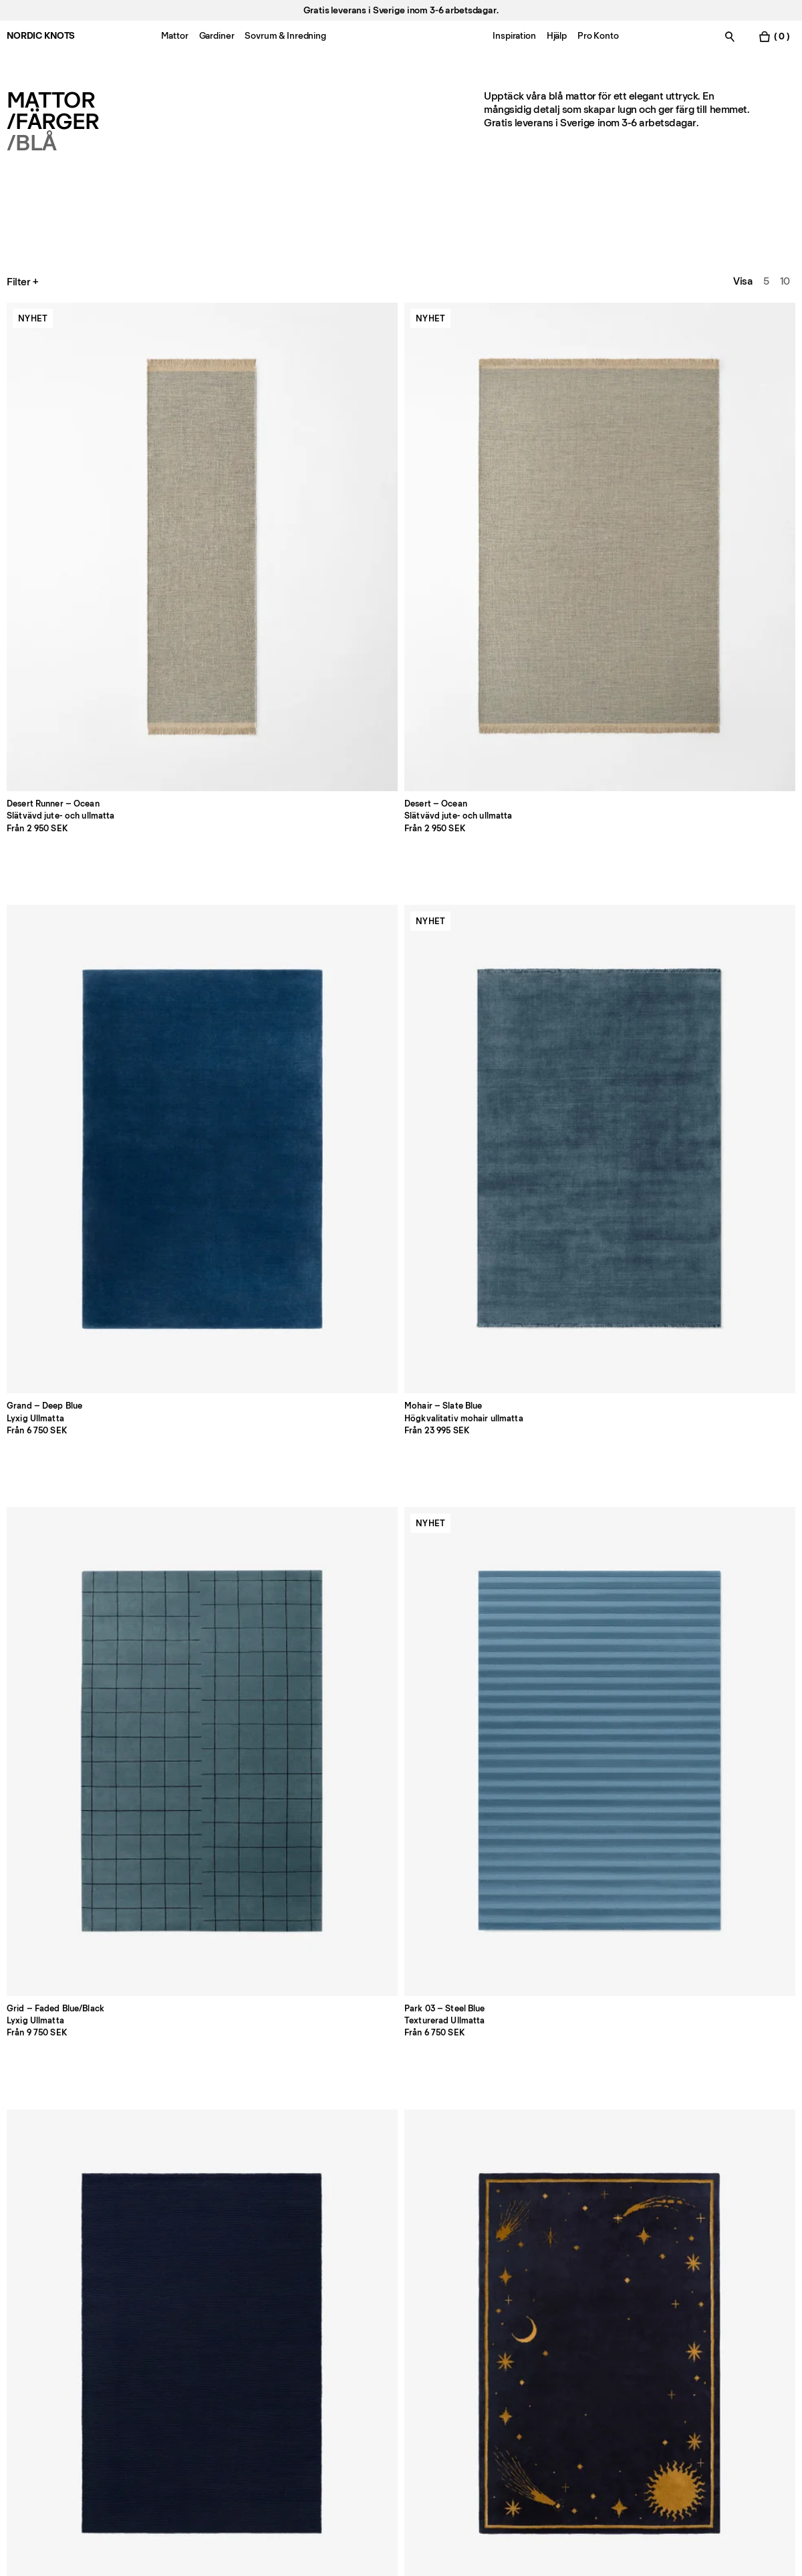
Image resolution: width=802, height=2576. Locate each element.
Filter (24, 282)
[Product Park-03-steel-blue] (83, 702)
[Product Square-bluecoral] (560, 1310)
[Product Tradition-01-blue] (83, 1006)
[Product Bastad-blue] (719, 1006)
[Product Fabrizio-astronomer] (242, 1614)
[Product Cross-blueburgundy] (83, 1310)
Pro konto (29, 2291)
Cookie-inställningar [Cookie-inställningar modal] (529, 2328)
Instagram (666, 2309)
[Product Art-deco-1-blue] (560, 1614)
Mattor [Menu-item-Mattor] (174, 35)
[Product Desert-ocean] (242, 398)
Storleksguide (197, 2309)
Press (179, 2347)
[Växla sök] (730, 36)
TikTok (657, 2328)
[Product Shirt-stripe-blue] (560, 1006)
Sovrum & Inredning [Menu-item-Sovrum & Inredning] (285, 35)
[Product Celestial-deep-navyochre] (401, 702)
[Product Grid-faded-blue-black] (719, 398)
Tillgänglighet (514, 2366)
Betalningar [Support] (351, 2309)
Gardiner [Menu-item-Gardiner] (217, 35)
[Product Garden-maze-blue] (719, 702)
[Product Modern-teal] (560, 702)
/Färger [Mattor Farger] (53, 121)
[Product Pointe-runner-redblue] (242, 1918)
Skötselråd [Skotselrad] (190, 2328)
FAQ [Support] (334, 2291)
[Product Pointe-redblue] (719, 1310)
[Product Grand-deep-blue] (401, 398)
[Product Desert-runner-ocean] (83, 398)
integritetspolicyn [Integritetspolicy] (178, 2487)
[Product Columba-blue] (401, 1006)
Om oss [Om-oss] (183, 2291)
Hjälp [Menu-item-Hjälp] (557, 35)
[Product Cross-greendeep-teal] (719, 1614)
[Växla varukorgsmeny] (774, 36)
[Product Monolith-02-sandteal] (401, 1614)
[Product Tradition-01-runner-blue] (83, 1918)
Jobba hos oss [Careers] (40, 2347)
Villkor (498, 2347)
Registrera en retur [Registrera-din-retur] (368, 2347)
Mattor (51, 100)
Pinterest (664, 2347)
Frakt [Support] (337, 2328)
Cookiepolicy (513, 2309)
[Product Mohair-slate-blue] (560, 398)
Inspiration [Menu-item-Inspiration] (514, 35)
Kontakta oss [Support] (36, 2309)
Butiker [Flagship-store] (23, 2328)
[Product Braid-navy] (242, 702)
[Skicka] (302, 2448)
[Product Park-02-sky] (242, 1006)
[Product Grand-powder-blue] (242, 1310)
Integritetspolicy (521, 2291)
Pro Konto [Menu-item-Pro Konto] (598, 35)
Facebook (665, 2291)
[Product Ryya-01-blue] (401, 1310)
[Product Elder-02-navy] (83, 1614)
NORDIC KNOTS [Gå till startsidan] (41, 35)
